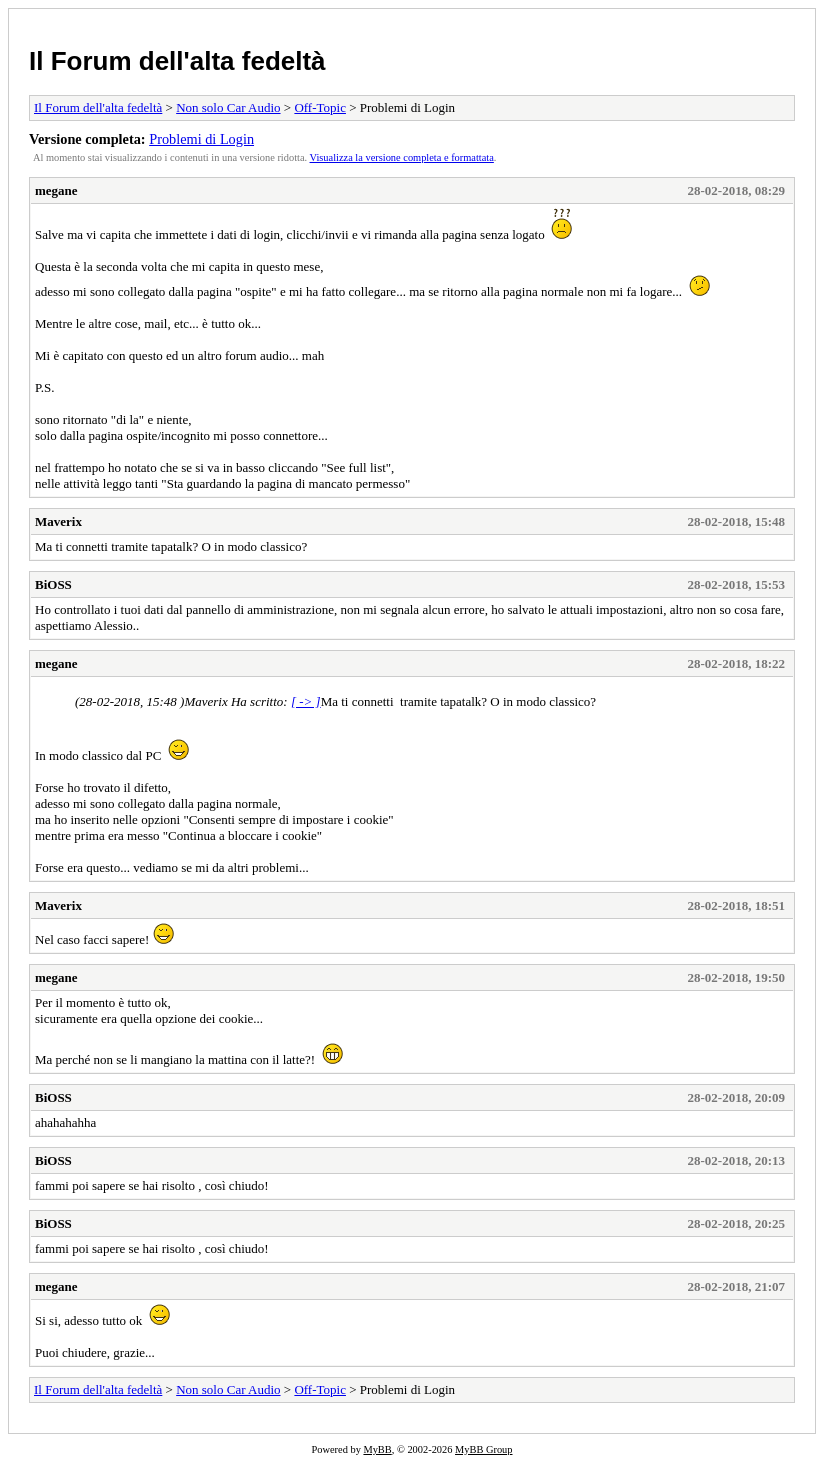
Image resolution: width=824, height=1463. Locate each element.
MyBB (377, 1449)
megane (56, 190)
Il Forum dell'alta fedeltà (177, 61)
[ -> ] (306, 701)
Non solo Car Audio (228, 107)
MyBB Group (483, 1449)
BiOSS (53, 584)
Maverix (58, 521)
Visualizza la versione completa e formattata (402, 157)
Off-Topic (320, 107)
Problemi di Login (201, 139)
